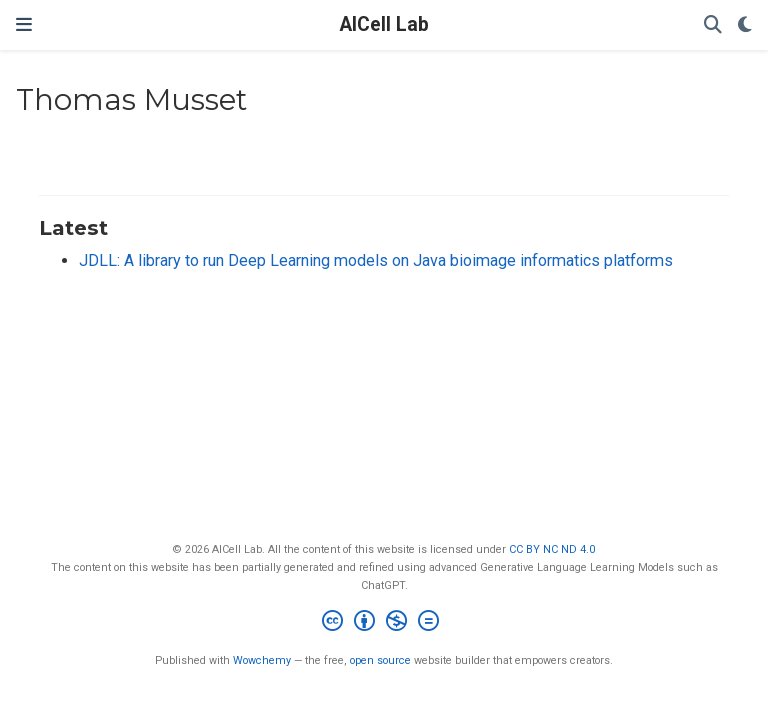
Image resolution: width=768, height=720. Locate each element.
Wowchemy (262, 660)
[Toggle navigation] (24, 24)
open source (380, 660)
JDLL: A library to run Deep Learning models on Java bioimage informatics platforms (376, 260)
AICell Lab (384, 24)
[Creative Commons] (384, 623)
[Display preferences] (745, 25)
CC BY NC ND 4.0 (552, 549)
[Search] (713, 25)
